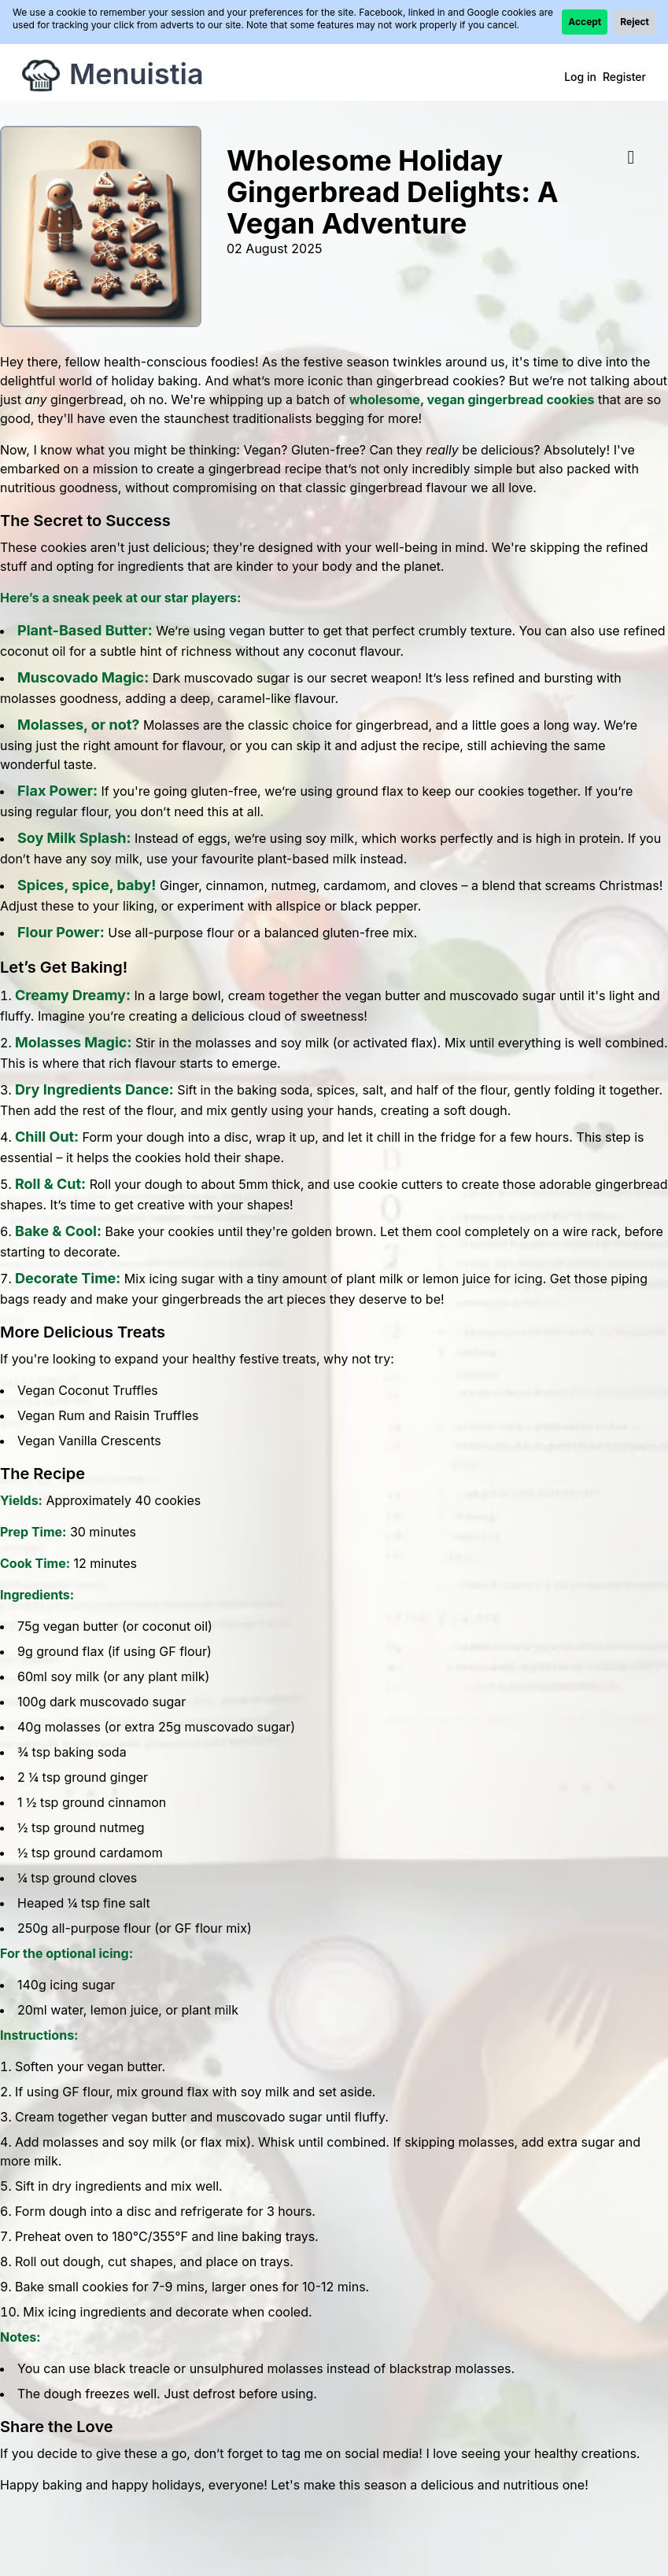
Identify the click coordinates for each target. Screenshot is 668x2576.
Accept (584, 22)
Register (624, 76)
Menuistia (136, 74)
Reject (634, 22)
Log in (580, 76)
